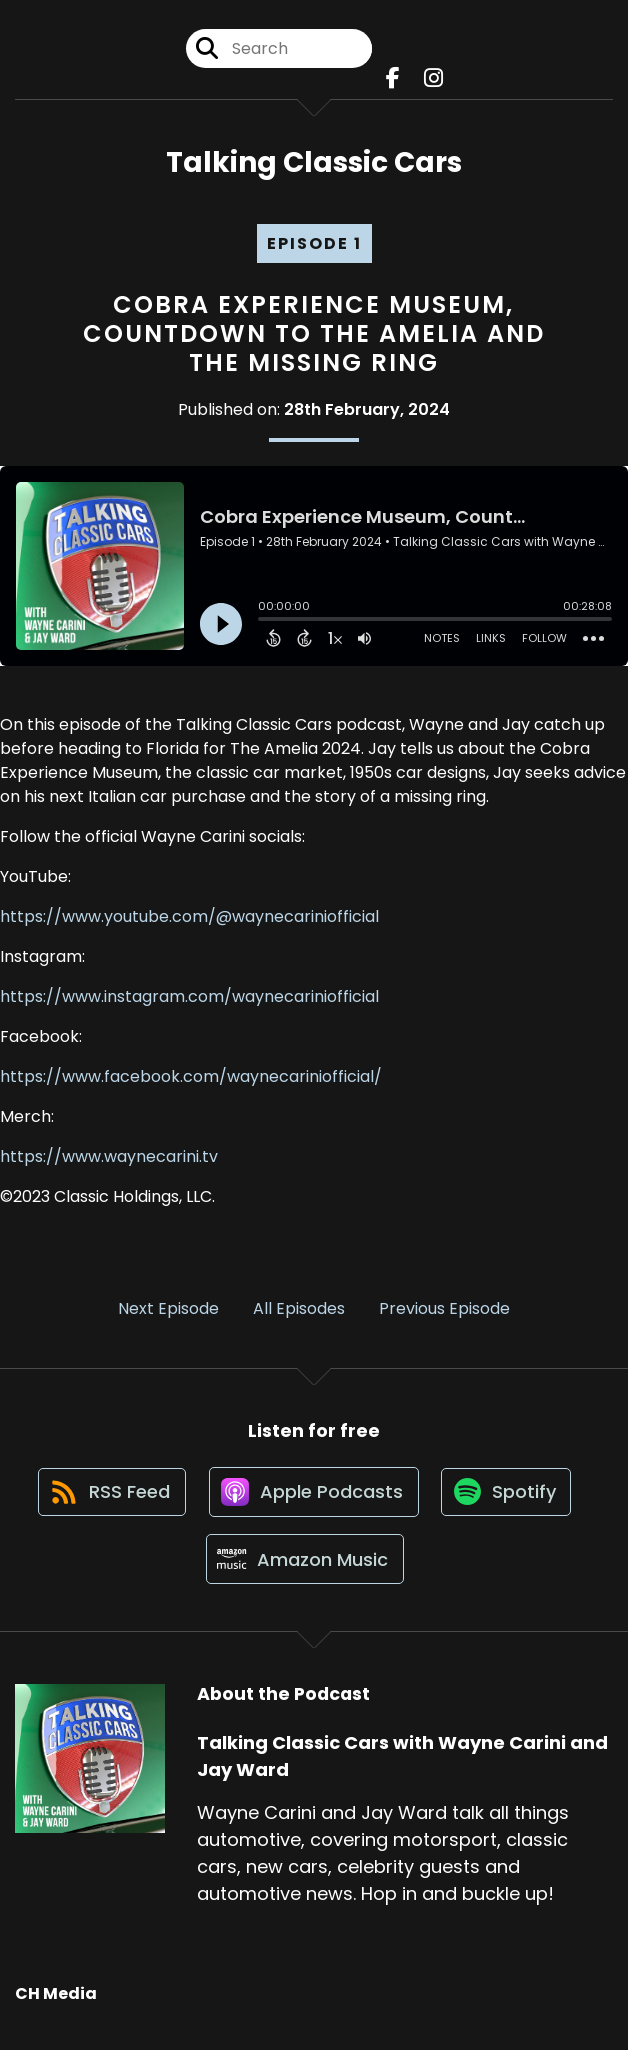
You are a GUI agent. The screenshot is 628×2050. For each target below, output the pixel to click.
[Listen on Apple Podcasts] (313, 1498)
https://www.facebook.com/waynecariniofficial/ (191, 1078)
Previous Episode (444, 1310)
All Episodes (299, 1310)
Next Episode (168, 1310)
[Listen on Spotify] (509, 1498)
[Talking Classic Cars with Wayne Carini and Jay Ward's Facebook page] (393, 79)
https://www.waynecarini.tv (109, 1158)
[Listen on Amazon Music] (304, 1570)
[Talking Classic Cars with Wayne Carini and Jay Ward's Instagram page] (433, 79)
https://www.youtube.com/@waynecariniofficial (189, 918)
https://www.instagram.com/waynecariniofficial (189, 998)
